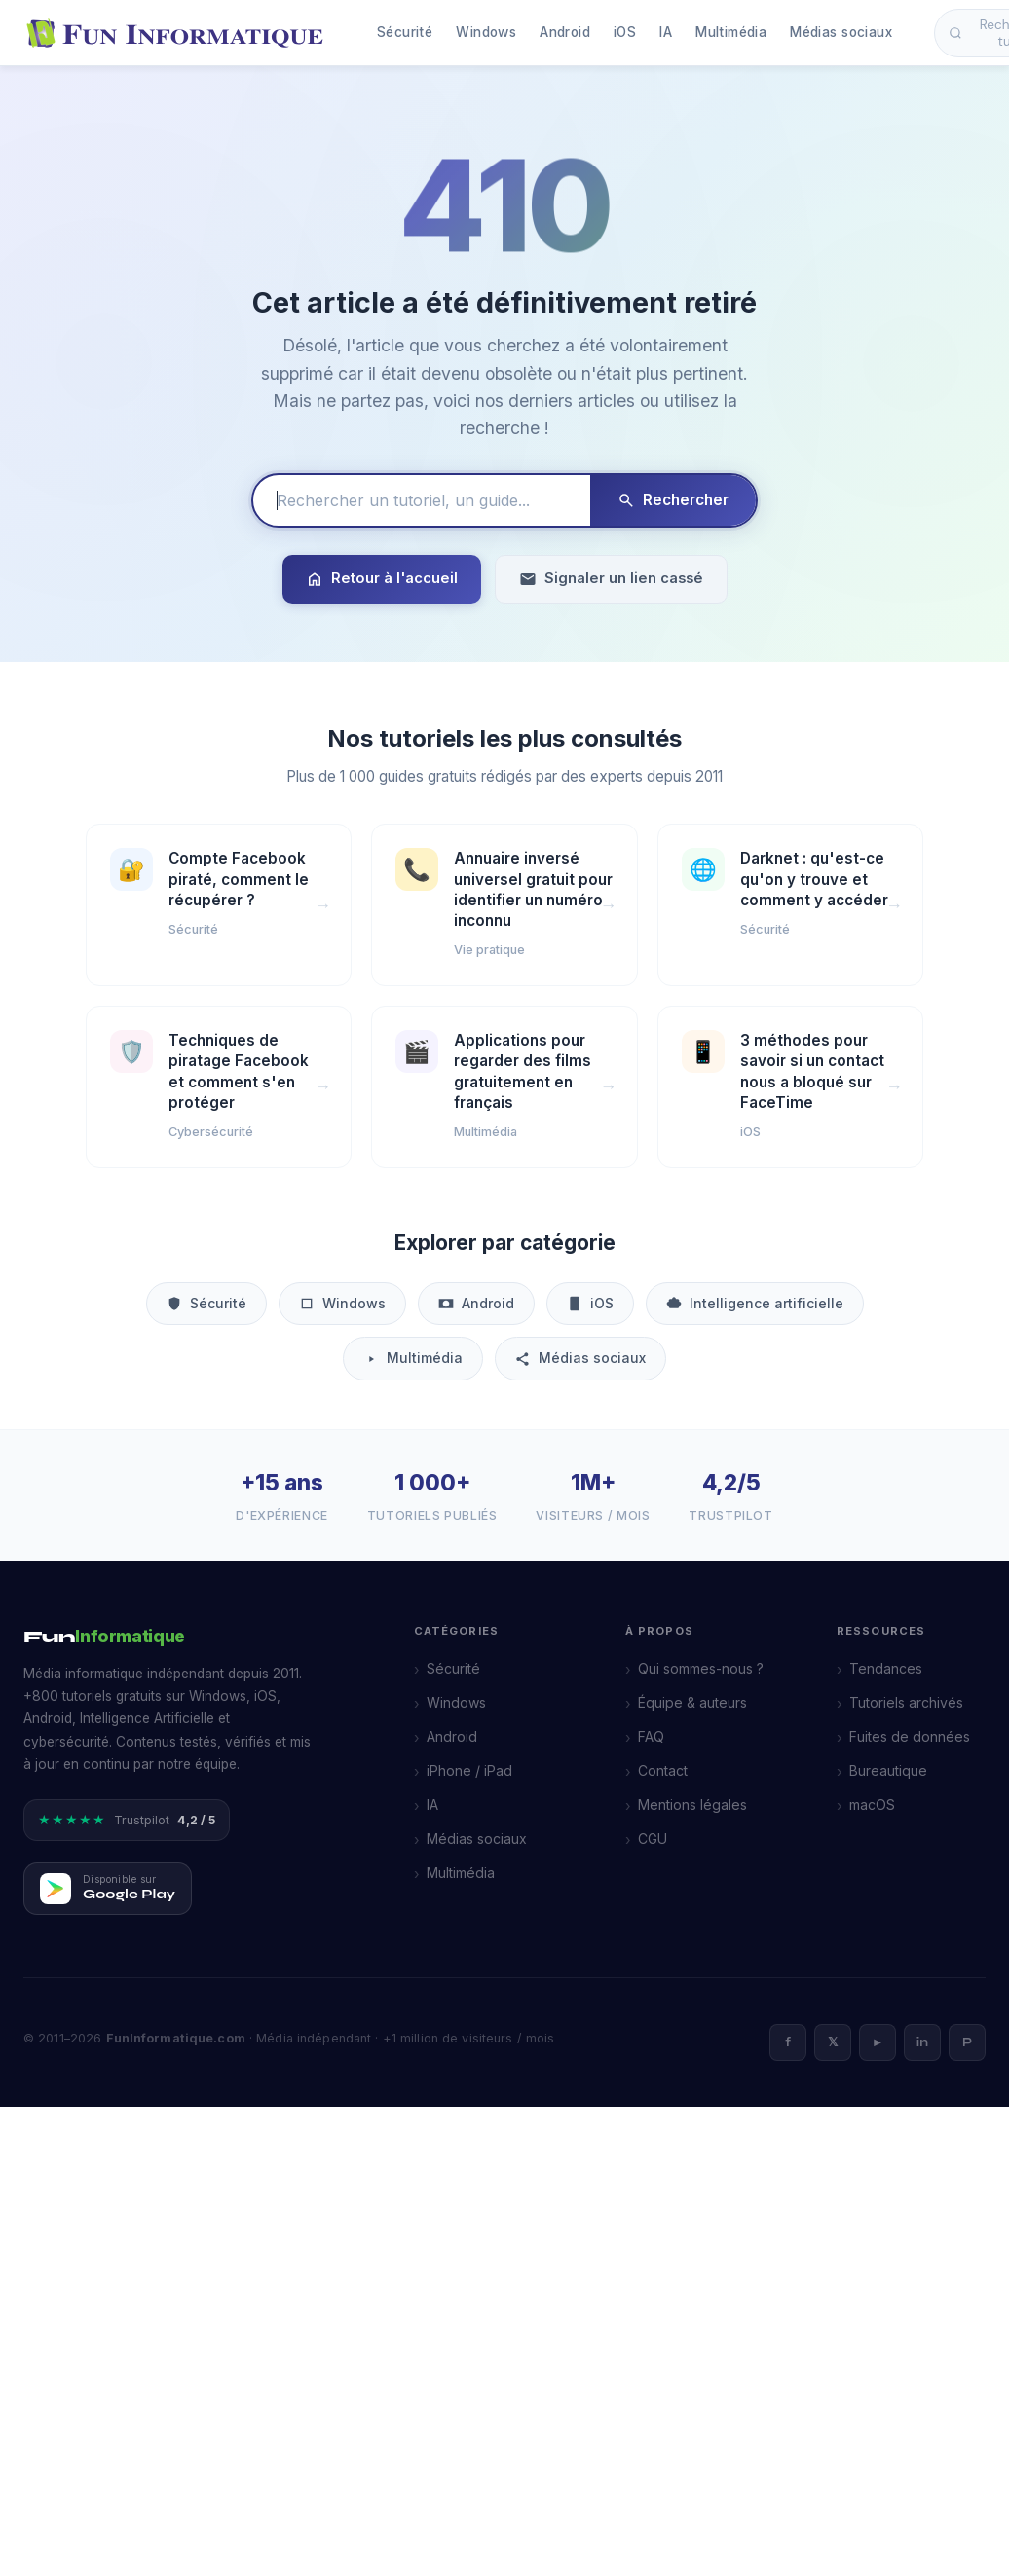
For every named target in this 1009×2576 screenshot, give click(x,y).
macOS (872, 1804)
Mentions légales (692, 1804)
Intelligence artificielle (754, 1303)
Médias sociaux (841, 32)
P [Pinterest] (967, 2042)
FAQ (651, 1736)
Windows (486, 32)
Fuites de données (909, 1736)
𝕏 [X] (833, 2042)
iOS (625, 32)
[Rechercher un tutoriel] (421, 500)
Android (565, 32)
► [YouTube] (878, 2042)
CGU (652, 1838)
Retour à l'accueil (382, 579)
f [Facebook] (788, 2042)
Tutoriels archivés (906, 1702)
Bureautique (888, 1770)
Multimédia (730, 32)
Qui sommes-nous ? (701, 1668)
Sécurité (404, 32)
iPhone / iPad (469, 1770)
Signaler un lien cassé (611, 579)
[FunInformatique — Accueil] (179, 33)
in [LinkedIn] (922, 2042)
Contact (663, 1770)
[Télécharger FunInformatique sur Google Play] (107, 1888)
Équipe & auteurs (692, 1702)
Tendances (885, 1668)
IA (665, 32)
